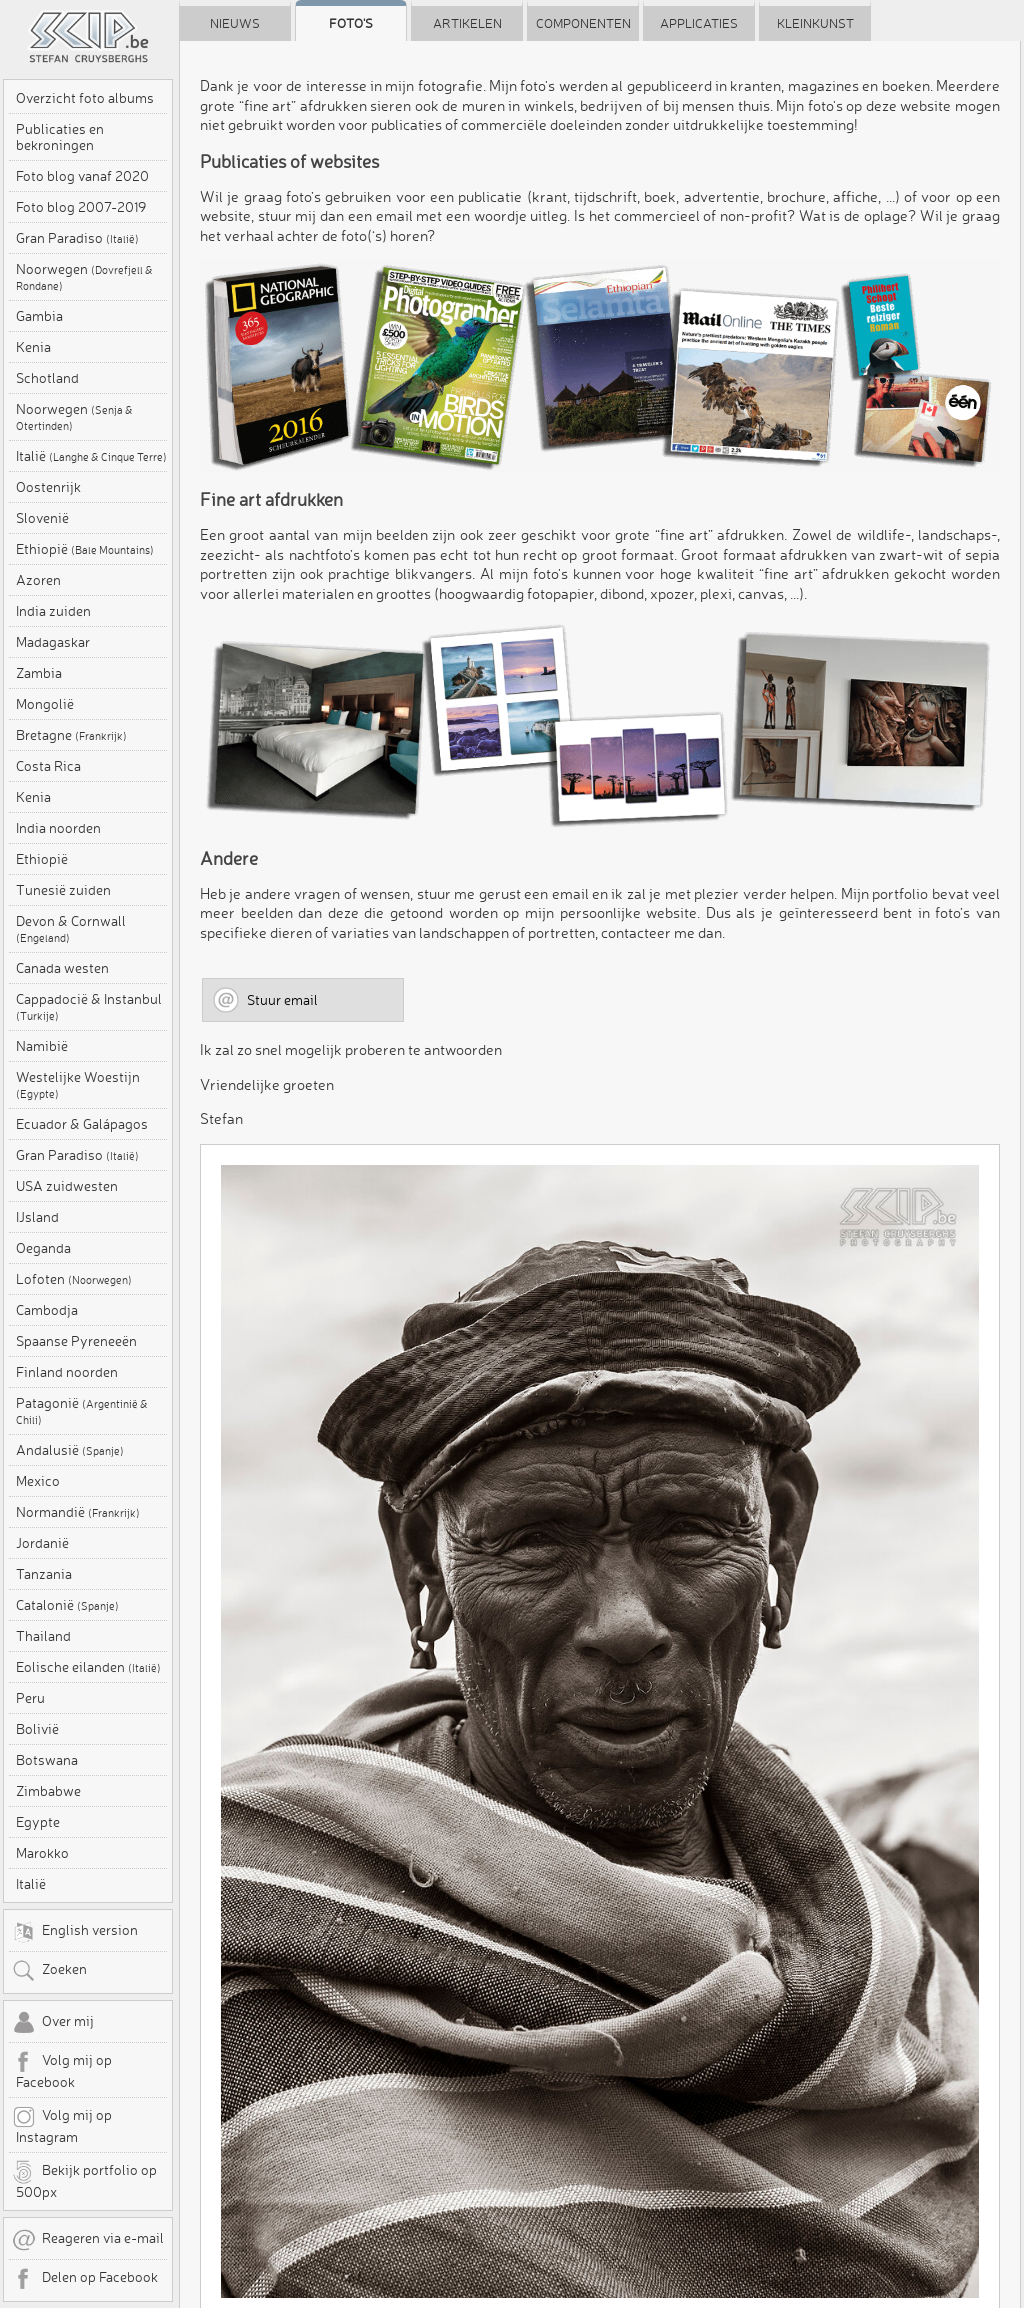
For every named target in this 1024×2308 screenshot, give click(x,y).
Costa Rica (48, 766)
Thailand (43, 1636)
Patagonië (82, 1411)
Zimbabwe (48, 1791)
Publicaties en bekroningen (60, 137)
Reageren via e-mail (88, 2240)
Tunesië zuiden (63, 890)
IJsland (37, 1217)
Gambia (39, 316)
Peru (30, 1698)
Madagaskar (53, 642)
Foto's (351, 23)
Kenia (33, 347)
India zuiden (53, 611)
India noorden (58, 828)
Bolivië (37, 1729)
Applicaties (699, 23)
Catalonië (67, 1605)
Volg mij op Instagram (62, 2125)
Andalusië (70, 1450)
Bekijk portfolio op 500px (84, 2180)
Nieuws (235, 23)
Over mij (53, 2023)
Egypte (38, 1822)
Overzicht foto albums (85, 98)
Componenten (583, 23)
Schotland (47, 378)
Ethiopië (85, 549)
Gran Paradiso (77, 238)
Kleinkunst (815, 23)
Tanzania (44, 1574)
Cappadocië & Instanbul (89, 1007)
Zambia (39, 673)
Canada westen (62, 968)
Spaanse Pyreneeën (76, 1341)
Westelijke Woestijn (78, 1085)
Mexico (38, 1481)
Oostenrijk (48, 487)
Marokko (42, 1853)
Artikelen (467, 23)
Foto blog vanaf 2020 (82, 176)
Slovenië (42, 518)
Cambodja (47, 1310)
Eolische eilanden (88, 1667)
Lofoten (74, 1279)
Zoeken (49, 1971)
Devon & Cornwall (71, 929)
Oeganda (43, 1248)
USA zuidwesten (67, 1186)
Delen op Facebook (85, 2279)
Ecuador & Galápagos (82, 1124)
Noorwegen (84, 277)
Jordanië (42, 1543)
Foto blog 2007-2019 (81, 207)
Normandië (78, 1512)
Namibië (42, 1046)
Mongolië (45, 704)
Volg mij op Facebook (62, 2070)
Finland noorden (67, 1372)
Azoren (38, 580)
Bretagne (71, 735)
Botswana (47, 1760)
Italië (91, 456)
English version (75, 1932)
